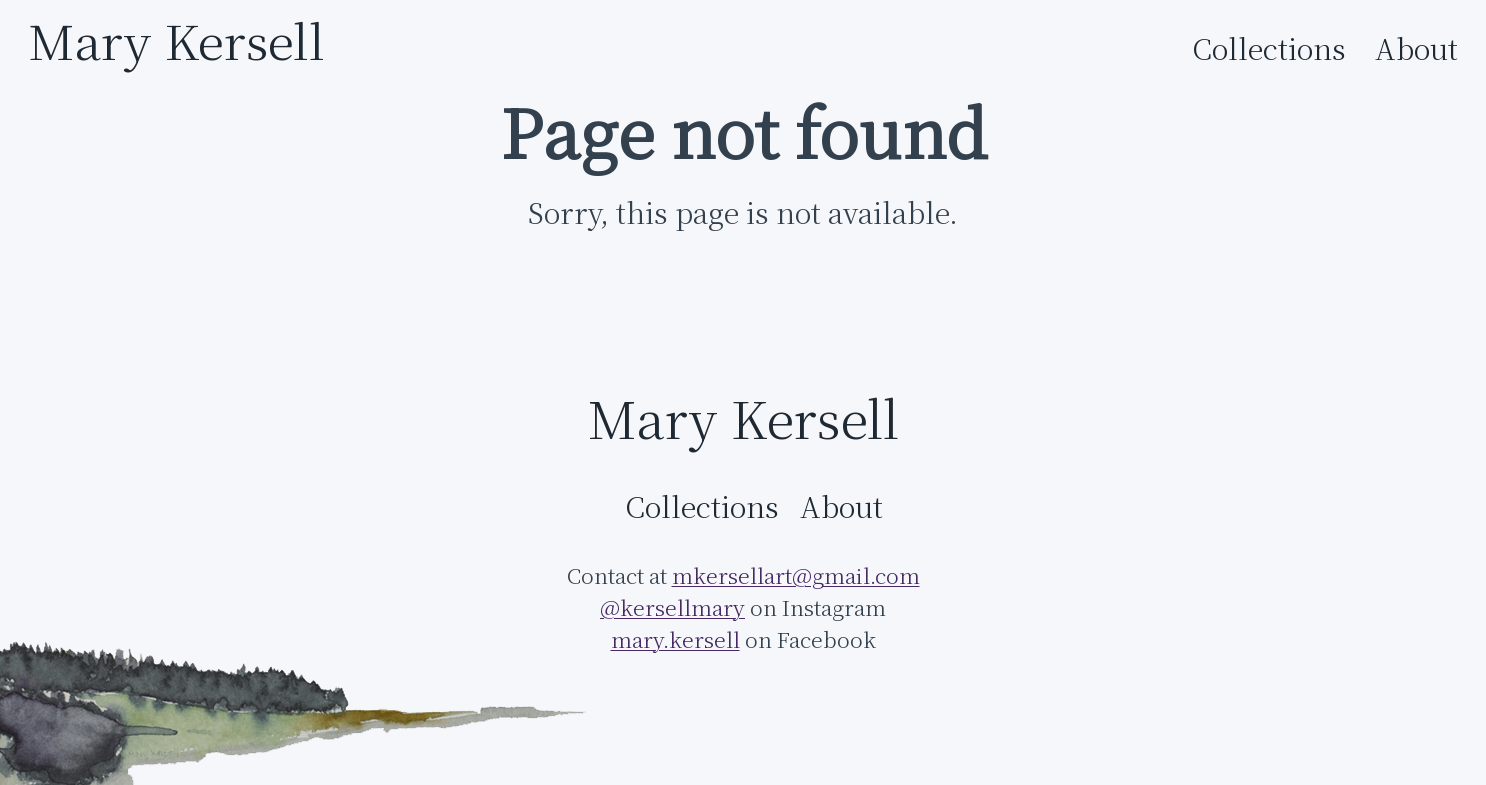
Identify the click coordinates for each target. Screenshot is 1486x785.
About (1416, 49)
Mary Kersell (176, 40)
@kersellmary (672, 607)
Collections (1269, 49)
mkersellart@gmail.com (796, 575)
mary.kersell (675, 639)
